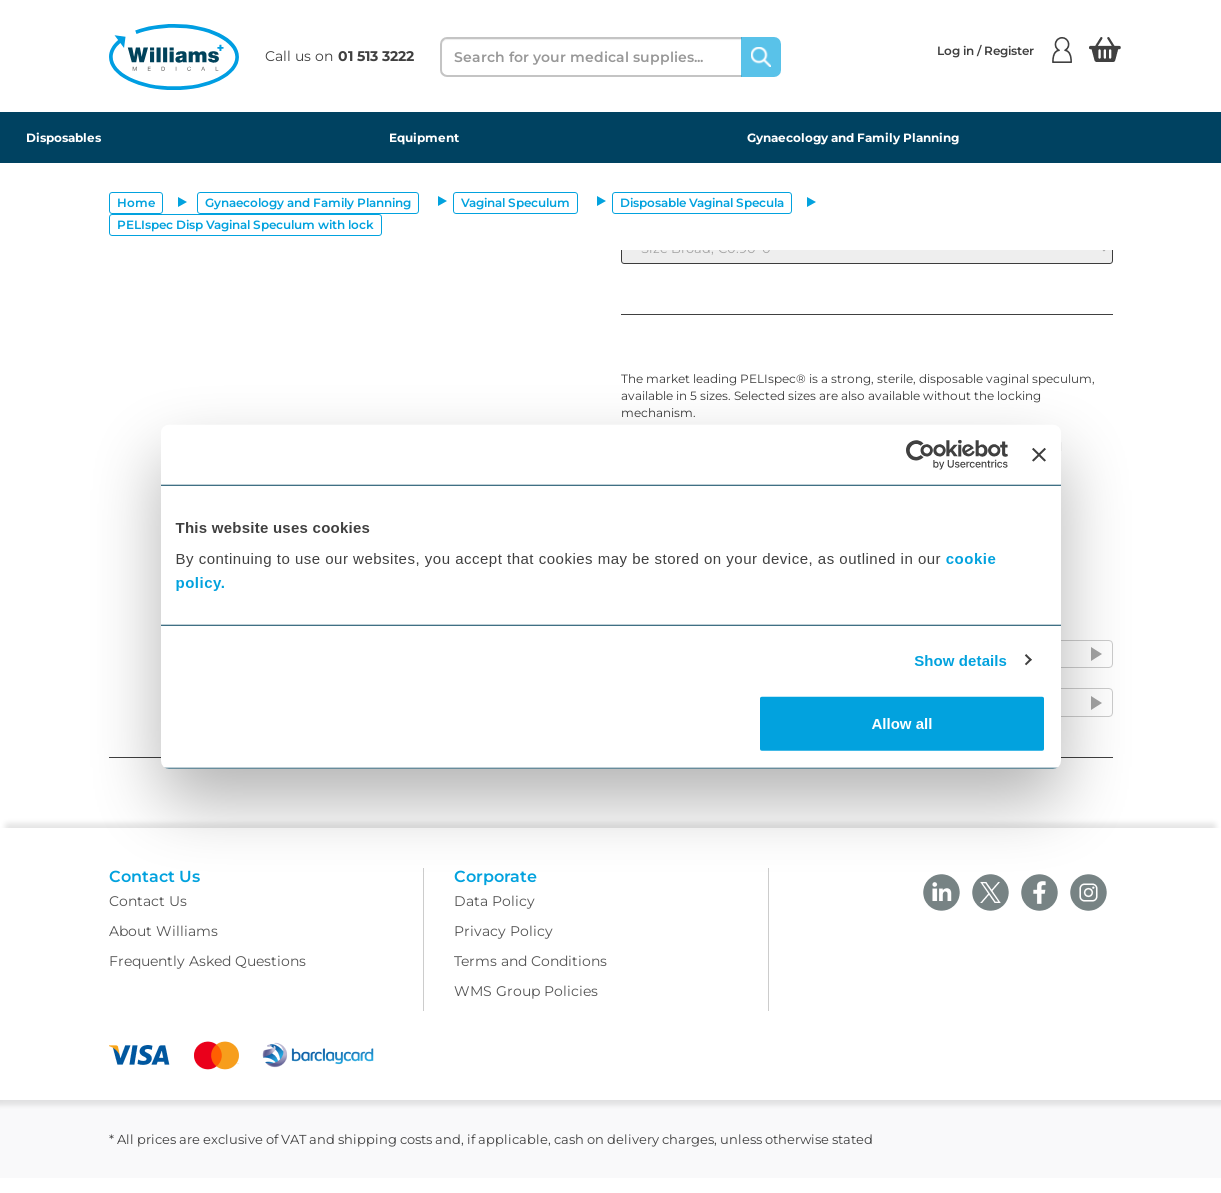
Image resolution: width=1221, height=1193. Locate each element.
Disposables (63, 137)
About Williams (163, 946)
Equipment (424, 137)
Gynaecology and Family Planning (853, 137)
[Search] (761, 57)
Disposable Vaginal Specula (702, 202)
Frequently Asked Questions (207, 976)
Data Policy (494, 916)
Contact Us (148, 916)
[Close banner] (1039, 454)
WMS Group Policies (526, 1006)
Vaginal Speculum (515, 202)
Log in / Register (1004, 50)
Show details (960, 659)
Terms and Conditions (530, 976)
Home (136, 202)
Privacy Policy (503, 946)
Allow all (902, 723)
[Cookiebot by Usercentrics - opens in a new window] (920, 454)
